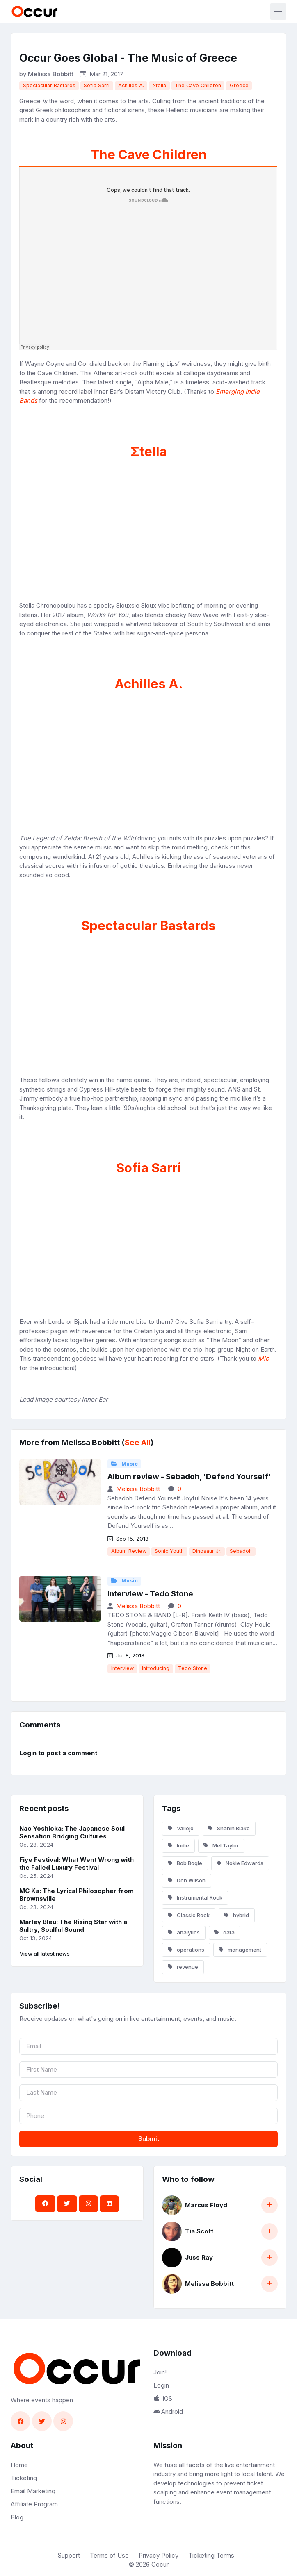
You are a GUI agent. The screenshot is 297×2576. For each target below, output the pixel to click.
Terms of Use (109, 2555)
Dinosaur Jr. (207, 1551)
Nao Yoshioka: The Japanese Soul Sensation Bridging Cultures (72, 1832)
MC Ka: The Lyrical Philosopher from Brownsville (76, 1894)
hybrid (236, 1915)
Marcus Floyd (206, 2205)
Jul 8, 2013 (125, 1655)
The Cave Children (198, 85)
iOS (162, 2398)
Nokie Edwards (240, 1863)
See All (138, 1442)
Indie (178, 1845)
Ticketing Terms (211, 2555)
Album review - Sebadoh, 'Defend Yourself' (189, 1476)
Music (124, 1464)
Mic (263, 1358)
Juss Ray (199, 2257)
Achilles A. (131, 85)
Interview (122, 1668)
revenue (183, 1966)
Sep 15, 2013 (127, 1538)
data (224, 1932)
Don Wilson (187, 1880)
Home (19, 2465)
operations (186, 1949)
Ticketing (24, 2478)
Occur (160, 2564)
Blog (17, 2517)
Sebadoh (241, 1551)
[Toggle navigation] (278, 11)
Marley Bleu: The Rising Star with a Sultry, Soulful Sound (73, 1926)
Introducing (155, 1668)
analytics (184, 1932)
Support (69, 2555)
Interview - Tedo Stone (150, 1593)
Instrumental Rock (195, 1897)
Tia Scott (199, 2231)
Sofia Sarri (97, 85)
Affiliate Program (34, 2504)
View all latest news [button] (45, 1953)
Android (168, 2411)
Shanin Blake (229, 1828)
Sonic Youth (169, 1551)
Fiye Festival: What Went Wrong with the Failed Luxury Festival (76, 1863)
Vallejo (181, 1828)
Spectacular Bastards (49, 85)
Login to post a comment (58, 1753)
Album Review (128, 1551)
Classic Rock (189, 1915)
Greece (239, 85)
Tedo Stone (192, 1668)
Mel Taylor (221, 1845)
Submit (148, 2139)
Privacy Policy (158, 2555)
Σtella (159, 85)
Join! (160, 2372)
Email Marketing (33, 2491)
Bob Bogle (185, 1863)
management (240, 1949)
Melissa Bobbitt (50, 74)
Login (161, 2385)
